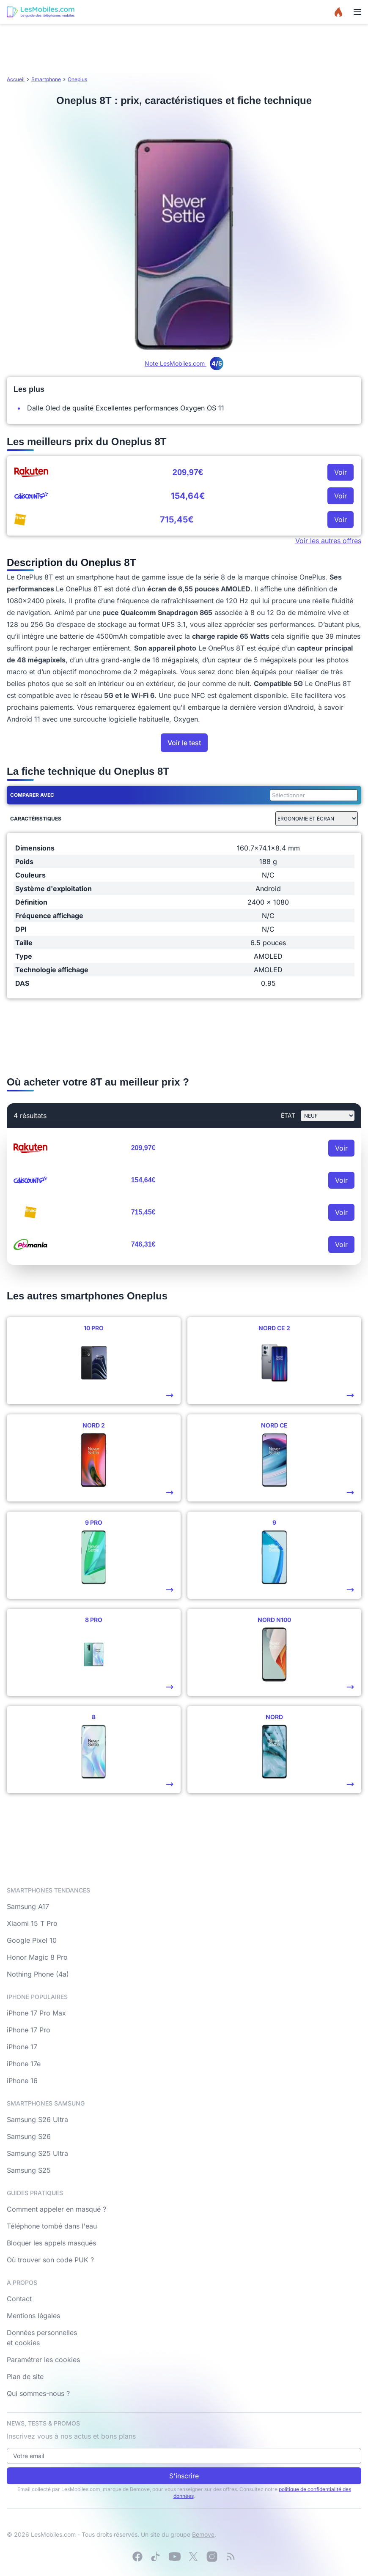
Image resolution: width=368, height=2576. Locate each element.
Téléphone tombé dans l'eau (52, 2226)
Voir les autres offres (328, 540)
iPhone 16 (22, 2080)
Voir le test (184, 742)
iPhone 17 (22, 2047)
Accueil (16, 79)
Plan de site (25, 2376)
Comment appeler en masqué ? (56, 2209)
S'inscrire (184, 2476)
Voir (340, 472)
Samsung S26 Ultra (37, 2119)
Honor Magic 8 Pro (37, 1957)
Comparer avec (32, 795)
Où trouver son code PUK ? (50, 2260)
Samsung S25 (29, 2170)
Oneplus (77, 79)
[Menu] (357, 12)
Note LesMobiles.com (184, 363)
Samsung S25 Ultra (37, 2153)
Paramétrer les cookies (43, 2359)
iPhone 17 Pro (28, 2030)
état (288, 1115)
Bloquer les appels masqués (51, 2243)
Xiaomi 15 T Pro (32, 1923)
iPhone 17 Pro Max (36, 2013)
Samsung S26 (29, 2136)
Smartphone (46, 79)
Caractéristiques (35, 818)
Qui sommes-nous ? (38, 2393)
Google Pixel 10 (32, 1940)
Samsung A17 (28, 1906)
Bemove (203, 2534)
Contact (19, 2298)
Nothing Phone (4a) (38, 1974)
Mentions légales (33, 2315)
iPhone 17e (24, 2063)
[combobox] (312, 795)
